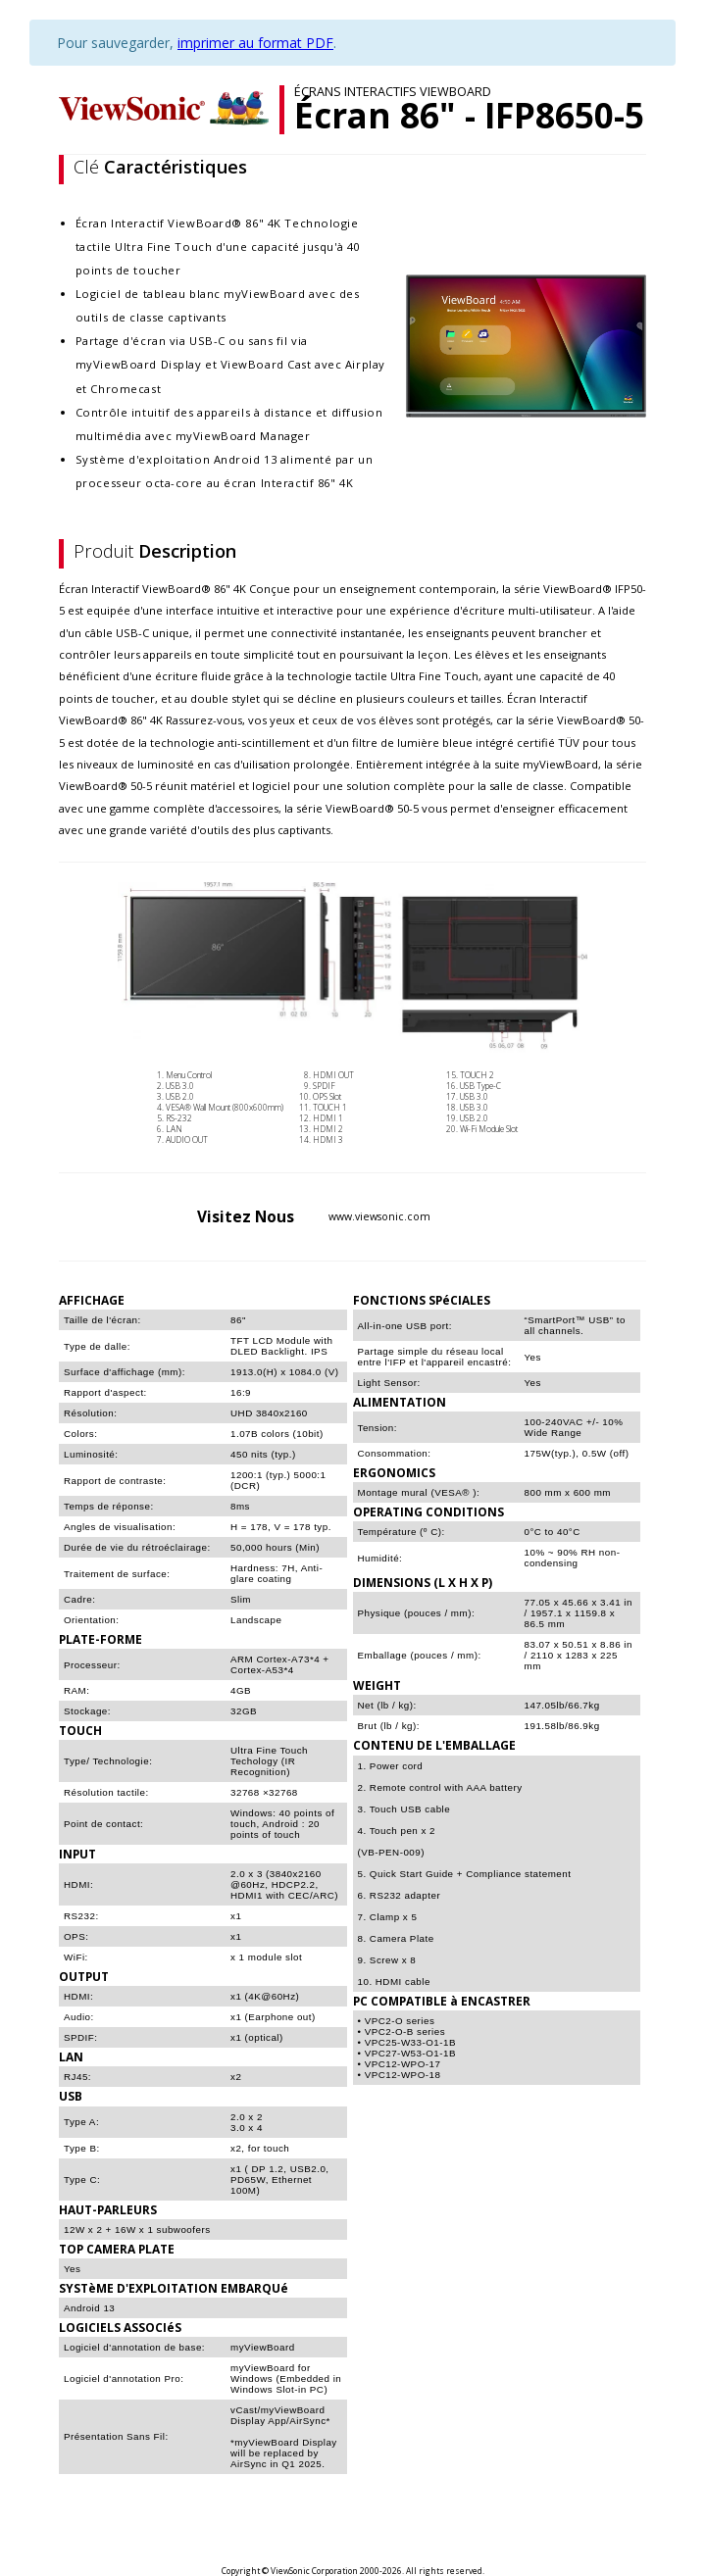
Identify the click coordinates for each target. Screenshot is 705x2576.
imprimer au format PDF (255, 42)
